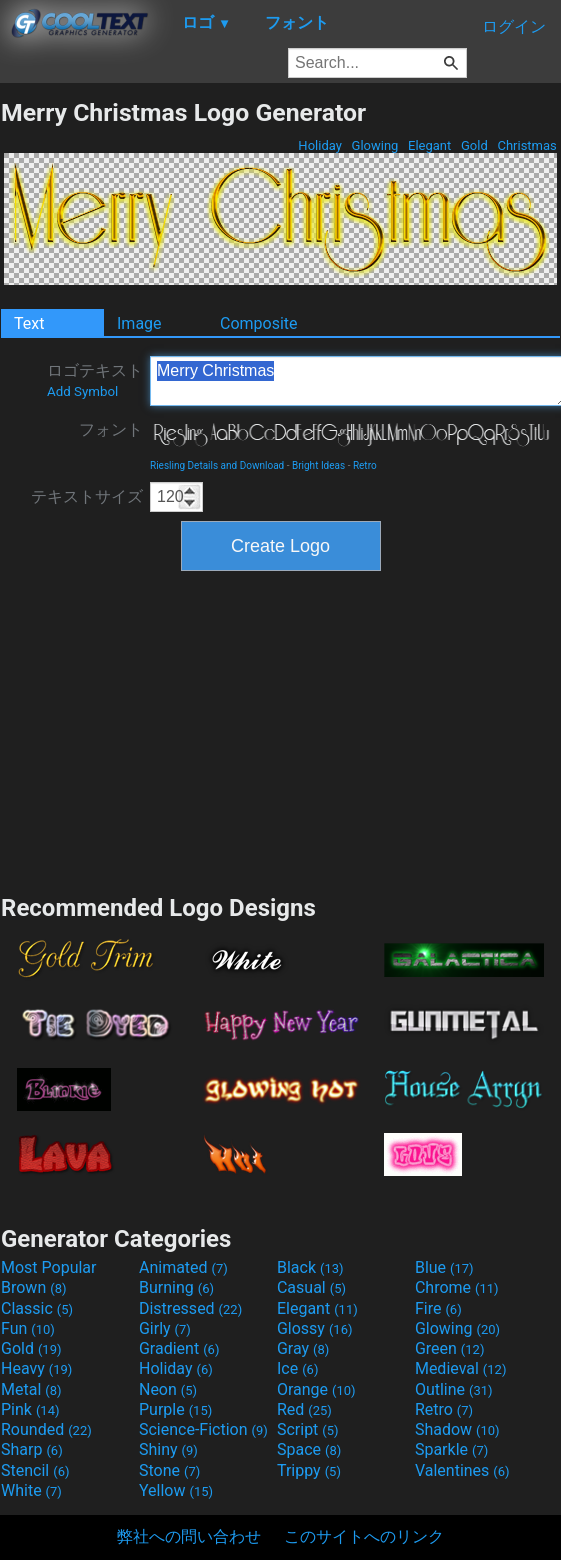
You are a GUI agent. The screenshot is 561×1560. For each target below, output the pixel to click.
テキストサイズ (87, 496)
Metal (31, 1389)
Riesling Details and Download (217, 465)
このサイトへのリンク (364, 1536)
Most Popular (49, 1267)
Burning (176, 1287)
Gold (474, 145)
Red (304, 1409)
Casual (311, 1287)
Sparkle (451, 1449)
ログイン (514, 26)
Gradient (179, 1348)
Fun (28, 1328)
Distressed (190, 1308)
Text (29, 323)
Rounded (46, 1429)
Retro (365, 465)
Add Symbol (82, 391)
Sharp (32, 1449)
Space (309, 1449)
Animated (183, 1267)
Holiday (320, 145)
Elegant (430, 145)
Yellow (176, 1490)
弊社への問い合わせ (189, 1536)
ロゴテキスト (95, 380)
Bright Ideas (318, 465)
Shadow (457, 1429)
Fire (438, 1308)
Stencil (35, 1470)
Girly (165, 1328)
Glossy (315, 1328)
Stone (169, 1470)
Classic (37, 1308)
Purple (175, 1409)
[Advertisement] (281, 730)
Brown (33, 1287)
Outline (454, 1389)
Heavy (36, 1368)
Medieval (461, 1368)
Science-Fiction (203, 1429)
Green (450, 1348)
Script (308, 1429)
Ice (297, 1368)
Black (310, 1267)
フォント (111, 429)
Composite (259, 323)
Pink (30, 1409)
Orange (316, 1389)
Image (139, 323)
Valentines (462, 1470)
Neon (168, 1389)
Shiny (168, 1449)
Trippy (309, 1470)
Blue (444, 1267)
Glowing (374, 145)
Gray (303, 1348)
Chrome (457, 1287)
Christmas (527, 145)
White (31, 1490)
